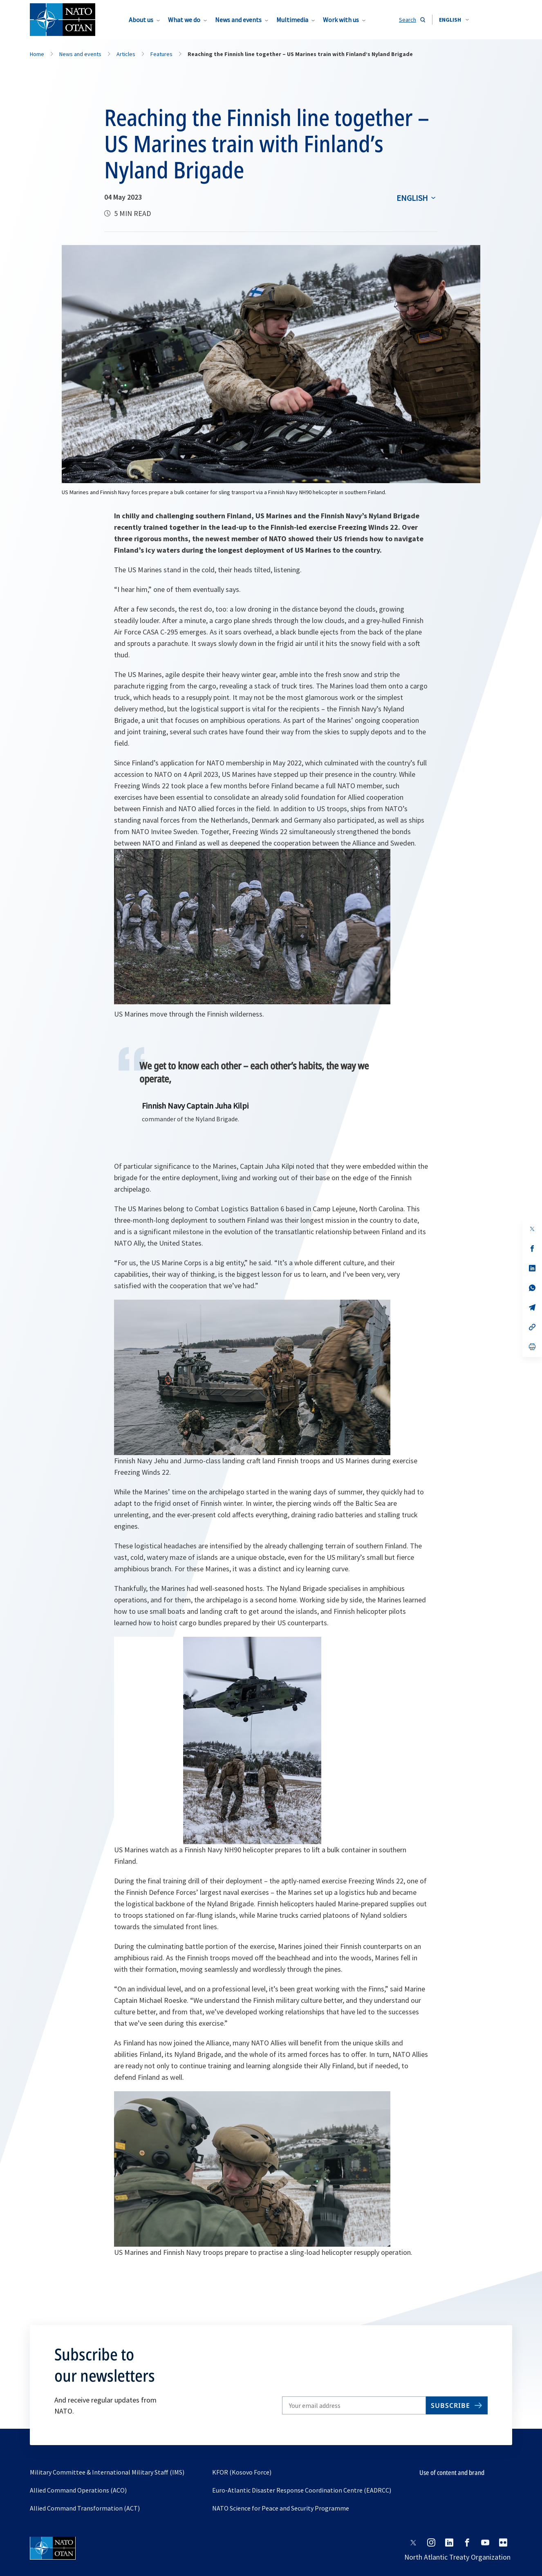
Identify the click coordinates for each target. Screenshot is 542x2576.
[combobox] (454, 20)
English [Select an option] (412, 198)
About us (141, 20)
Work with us (341, 20)
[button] (454, 20)
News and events (238, 20)
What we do (184, 20)
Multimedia (292, 20)
